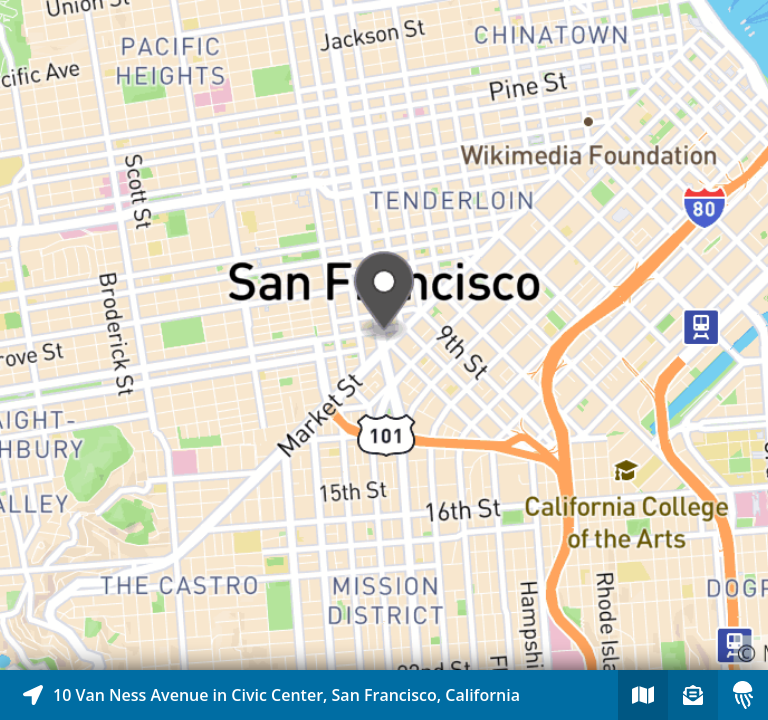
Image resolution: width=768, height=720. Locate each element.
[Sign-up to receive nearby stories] (693, 695)
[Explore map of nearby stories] (384, 335)
